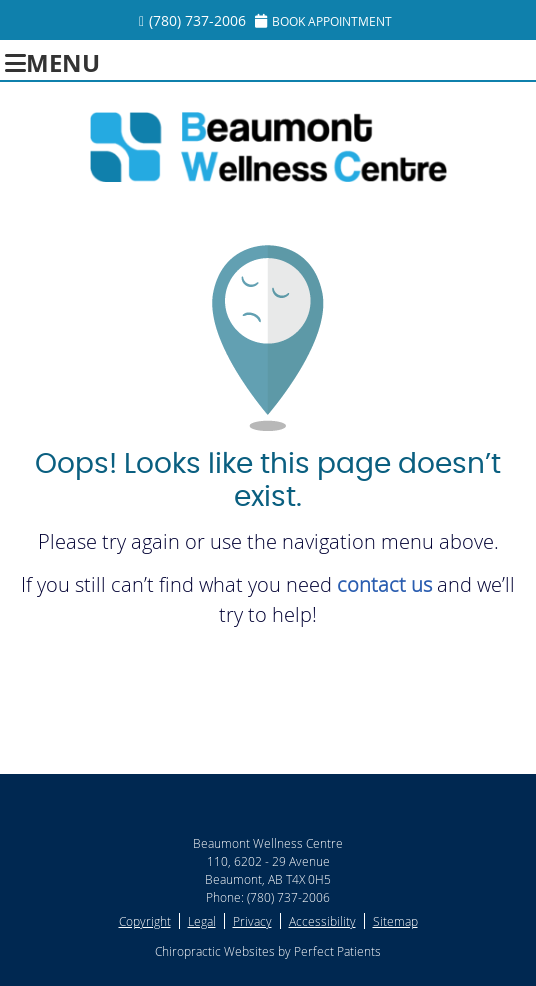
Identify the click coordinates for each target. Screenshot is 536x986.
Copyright (145, 921)
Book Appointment (323, 21)
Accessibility (322, 921)
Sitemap (395, 921)
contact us (384, 584)
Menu (52, 60)
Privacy (252, 921)
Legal (202, 921)
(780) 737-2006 (197, 20)
